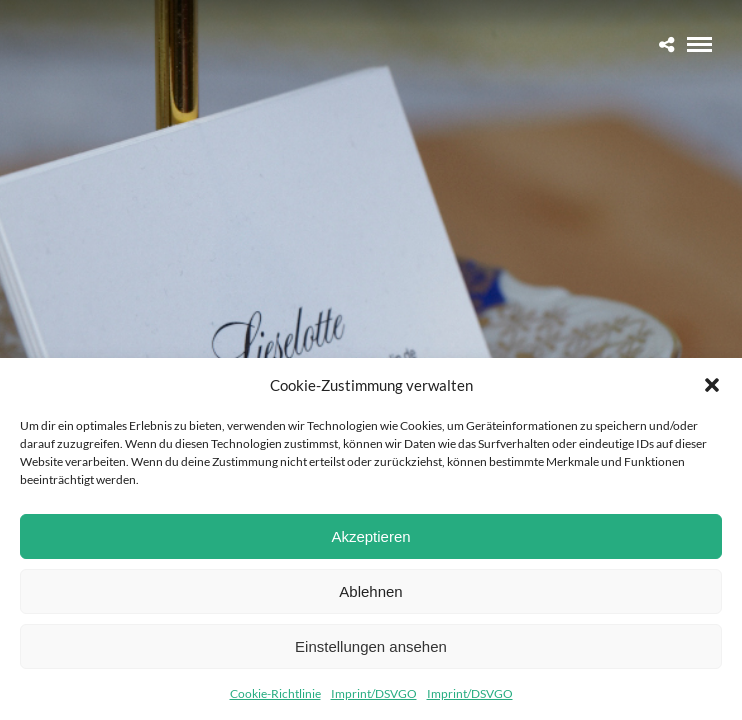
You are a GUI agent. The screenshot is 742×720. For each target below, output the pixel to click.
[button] (712, 385)
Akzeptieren (370, 536)
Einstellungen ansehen (371, 646)
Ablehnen (370, 591)
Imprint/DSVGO (374, 693)
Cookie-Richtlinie (275, 693)
